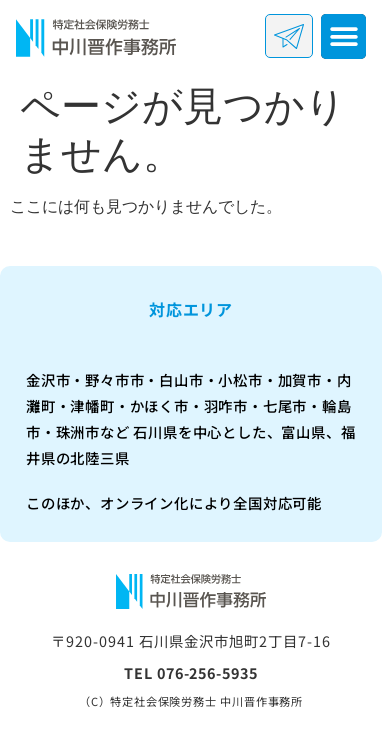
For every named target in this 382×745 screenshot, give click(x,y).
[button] (343, 36)
